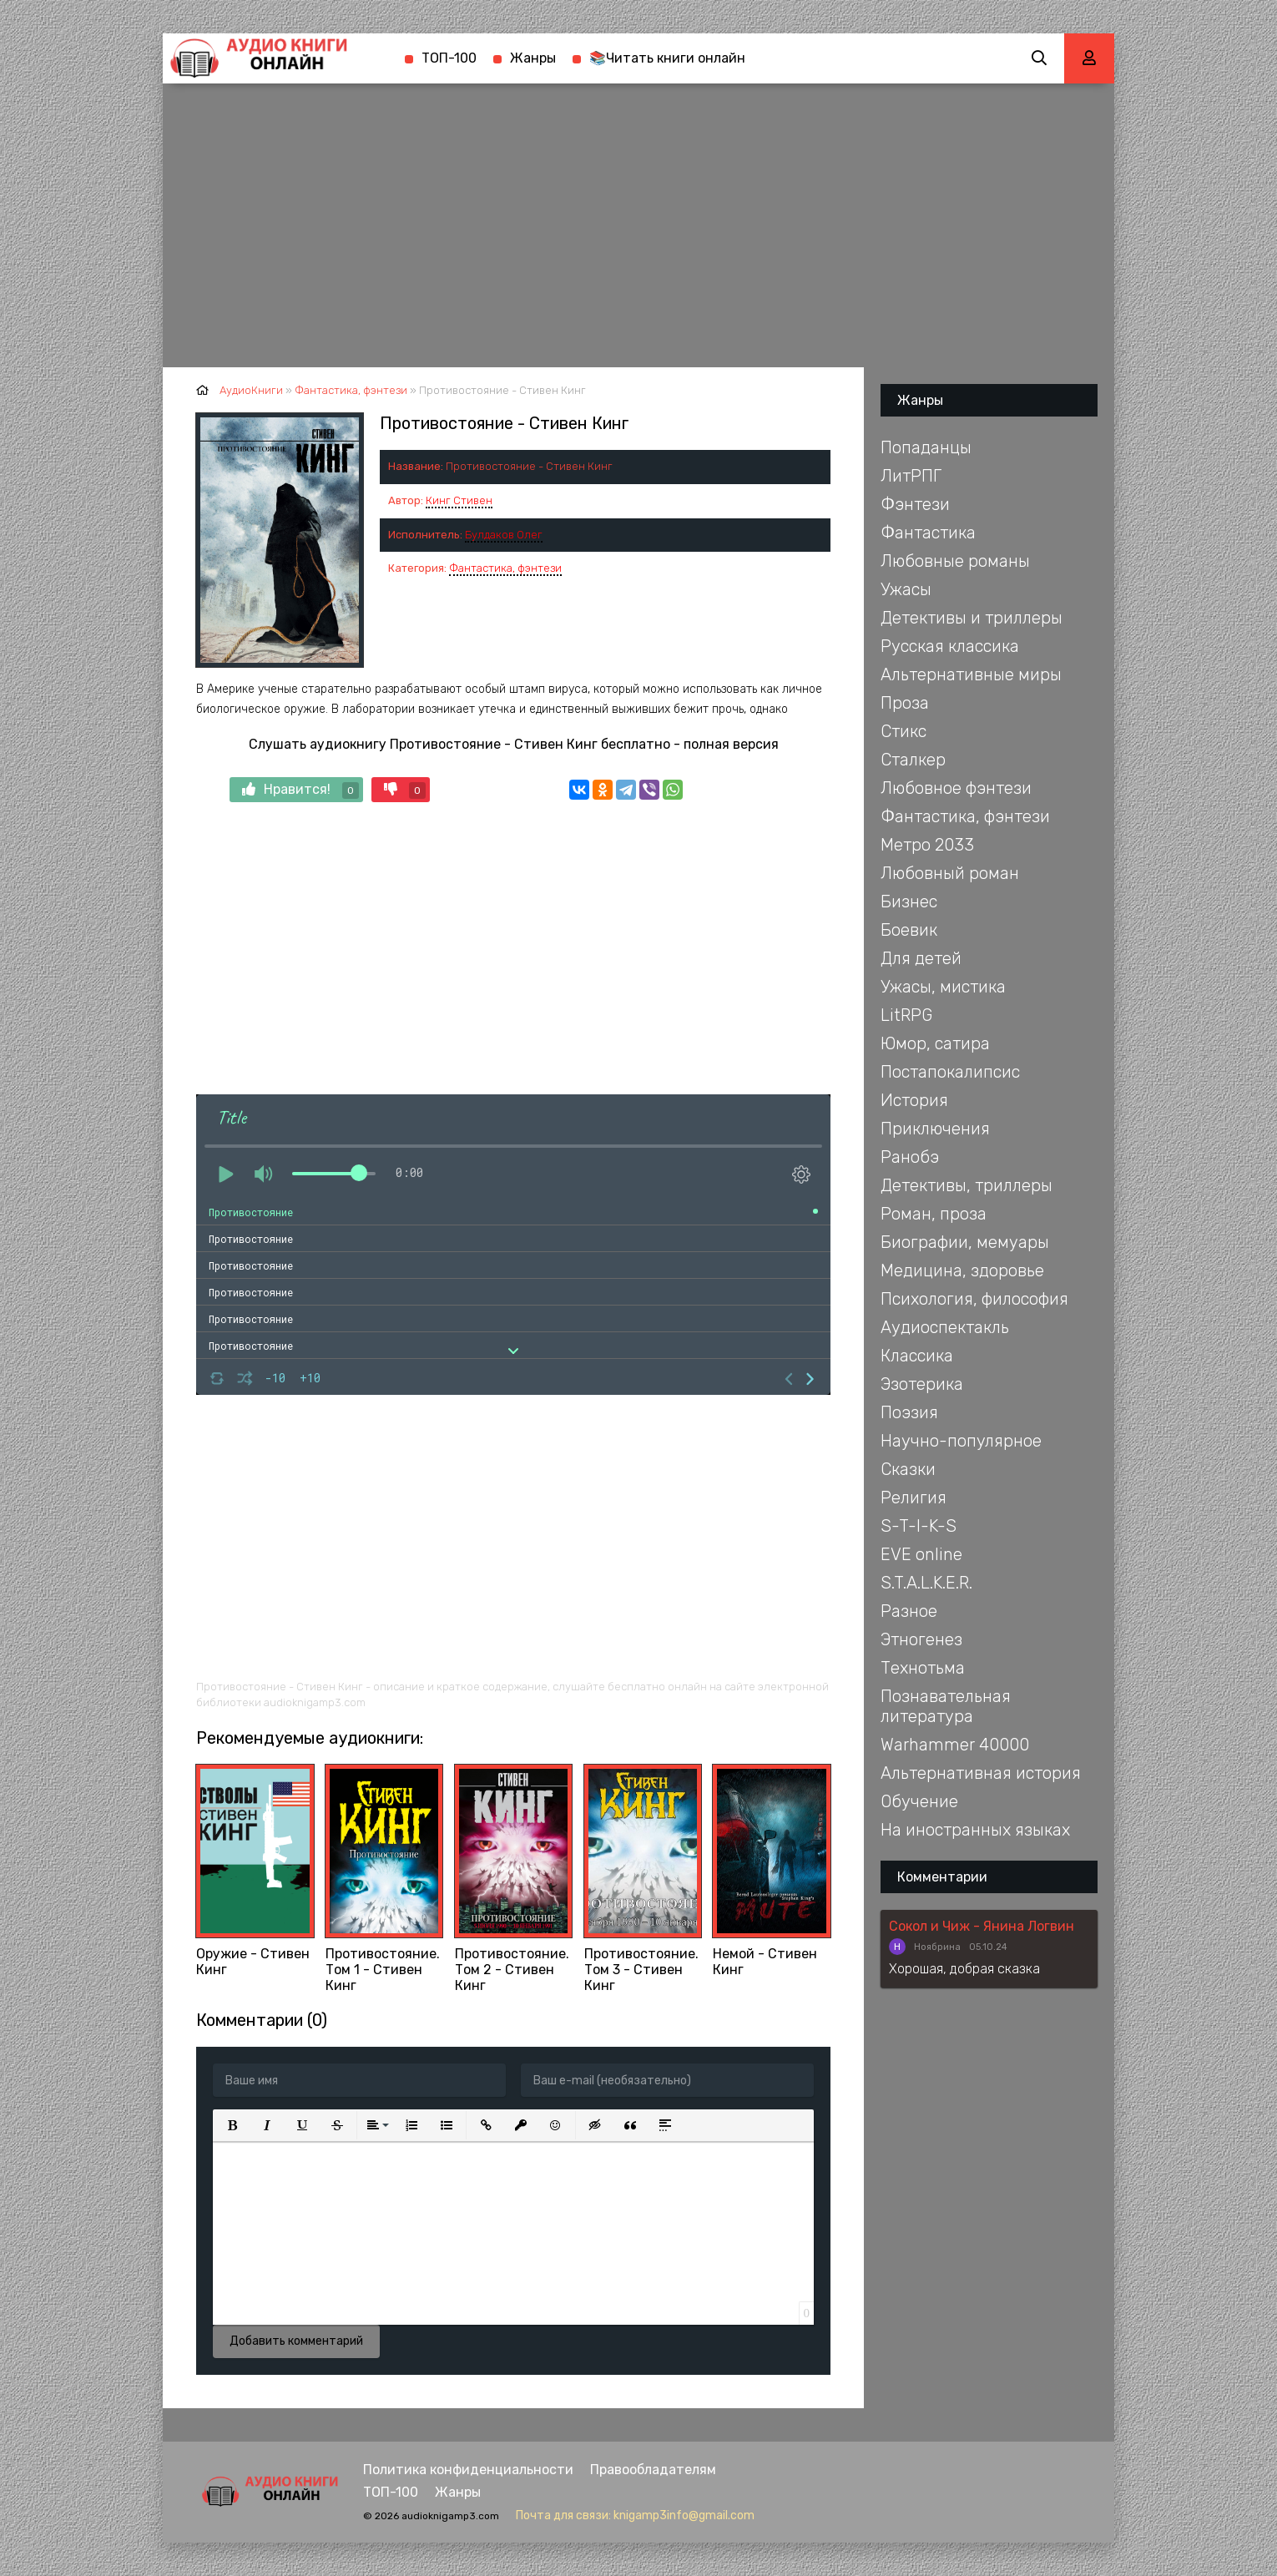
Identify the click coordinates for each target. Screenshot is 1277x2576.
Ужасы (906, 589)
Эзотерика (922, 1384)
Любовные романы (955, 561)
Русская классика (950, 646)
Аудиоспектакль (945, 1327)
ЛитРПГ (911, 476)
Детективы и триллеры (971, 618)
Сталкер (913, 760)
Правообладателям (653, 2470)
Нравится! (300, 790)
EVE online (921, 1554)
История (914, 1100)
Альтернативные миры (971, 674)
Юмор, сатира (935, 1043)
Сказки (908, 1469)
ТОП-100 (449, 58)
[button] (232, 2125)
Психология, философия (974, 1299)
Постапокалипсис (950, 1072)
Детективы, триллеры (966, 1185)
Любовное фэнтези (956, 788)
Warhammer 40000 (955, 1745)
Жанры (533, 58)
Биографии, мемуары (965, 1242)
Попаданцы (926, 447)
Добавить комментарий (296, 2341)
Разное (909, 1611)
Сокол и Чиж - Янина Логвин (981, 1926)
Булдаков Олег (504, 534)
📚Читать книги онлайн (667, 58)
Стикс (903, 731)
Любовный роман (950, 873)
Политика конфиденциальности (468, 2470)
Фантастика (928, 533)
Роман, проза (934, 1214)
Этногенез (921, 1639)
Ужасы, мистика (943, 987)
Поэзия (909, 1412)
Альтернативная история (981, 1773)
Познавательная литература (946, 1706)
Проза (905, 703)
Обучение (919, 1801)
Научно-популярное (961, 1441)
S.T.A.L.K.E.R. (926, 1583)
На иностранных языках (975, 1830)
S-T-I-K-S (918, 1526)
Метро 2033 (927, 845)
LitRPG (906, 1015)
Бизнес (909, 901)
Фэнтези (915, 504)
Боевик (909, 930)
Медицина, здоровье (962, 1270)
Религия (913, 1498)
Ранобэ (910, 1157)
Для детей (921, 958)
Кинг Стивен (459, 500)
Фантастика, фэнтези (505, 568)
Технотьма (923, 1668)
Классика (917, 1356)
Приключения (935, 1129)
